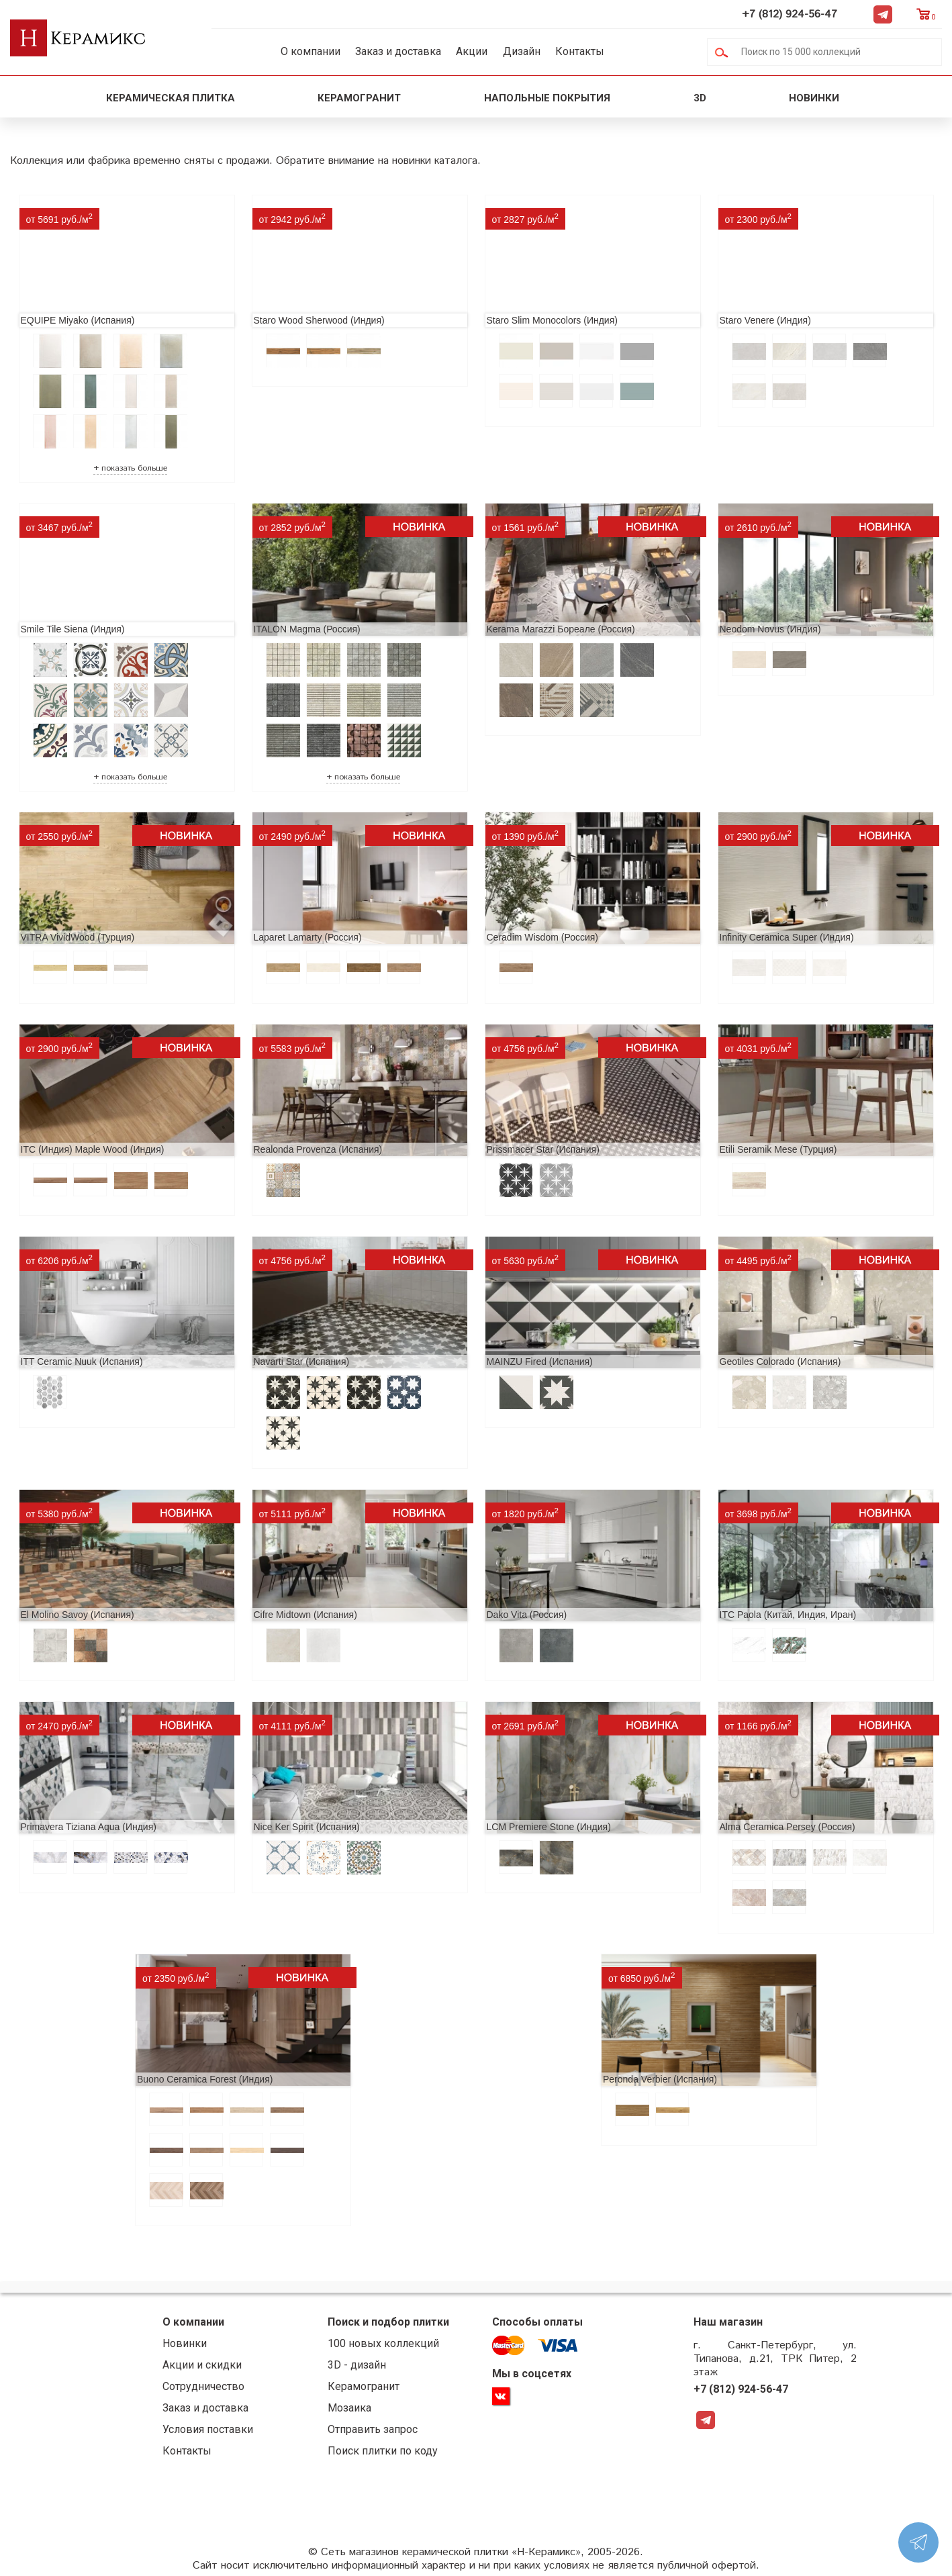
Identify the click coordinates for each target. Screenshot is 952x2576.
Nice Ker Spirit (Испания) (307, 1826)
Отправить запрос (373, 2429)
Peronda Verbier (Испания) (660, 2079)
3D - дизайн (357, 2364)
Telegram (882, 14)
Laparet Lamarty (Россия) (308, 937)
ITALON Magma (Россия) (307, 629)
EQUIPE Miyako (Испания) (78, 320)
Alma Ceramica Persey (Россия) (787, 1826)
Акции (471, 51)
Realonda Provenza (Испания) (318, 1149)
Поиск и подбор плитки (388, 2322)
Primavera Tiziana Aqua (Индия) (88, 1826)
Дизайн (521, 51)
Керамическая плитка (170, 98)
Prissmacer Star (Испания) (543, 1149)
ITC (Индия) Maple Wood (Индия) (92, 1149)
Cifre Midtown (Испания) (305, 1614)
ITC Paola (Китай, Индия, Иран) (788, 1614)
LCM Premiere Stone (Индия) (549, 1826)
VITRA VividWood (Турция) (78, 937)
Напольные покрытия (547, 98)
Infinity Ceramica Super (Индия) (787, 937)
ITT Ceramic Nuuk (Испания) (82, 1361)
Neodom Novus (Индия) (770, 629)
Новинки (815, 98)
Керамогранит (359, 98)
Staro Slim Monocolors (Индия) (552, 320)
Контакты (579, 51)
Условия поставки (207, 2429)
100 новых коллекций (383, 2343)
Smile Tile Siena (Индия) (73, 629)
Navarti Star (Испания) (302, 1361)
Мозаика (349, 2407)
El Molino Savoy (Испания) (77, 1614)
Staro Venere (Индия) (765, 320)
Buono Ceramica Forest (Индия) (205, 2079)
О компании (310, 51)
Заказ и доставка (398, 51)
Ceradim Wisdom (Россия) (542, 937)
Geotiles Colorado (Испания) (780, 1361)
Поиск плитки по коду (383, 2450)
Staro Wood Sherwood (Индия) (319, 320)
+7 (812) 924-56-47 (789, 14)
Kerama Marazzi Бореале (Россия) (561, 629)
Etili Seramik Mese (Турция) (778, 1149)
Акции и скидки (202, 2364)
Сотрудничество (203, 2386)
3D (700, 98)
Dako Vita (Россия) (527, 1614)
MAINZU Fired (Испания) (540, 1361)
